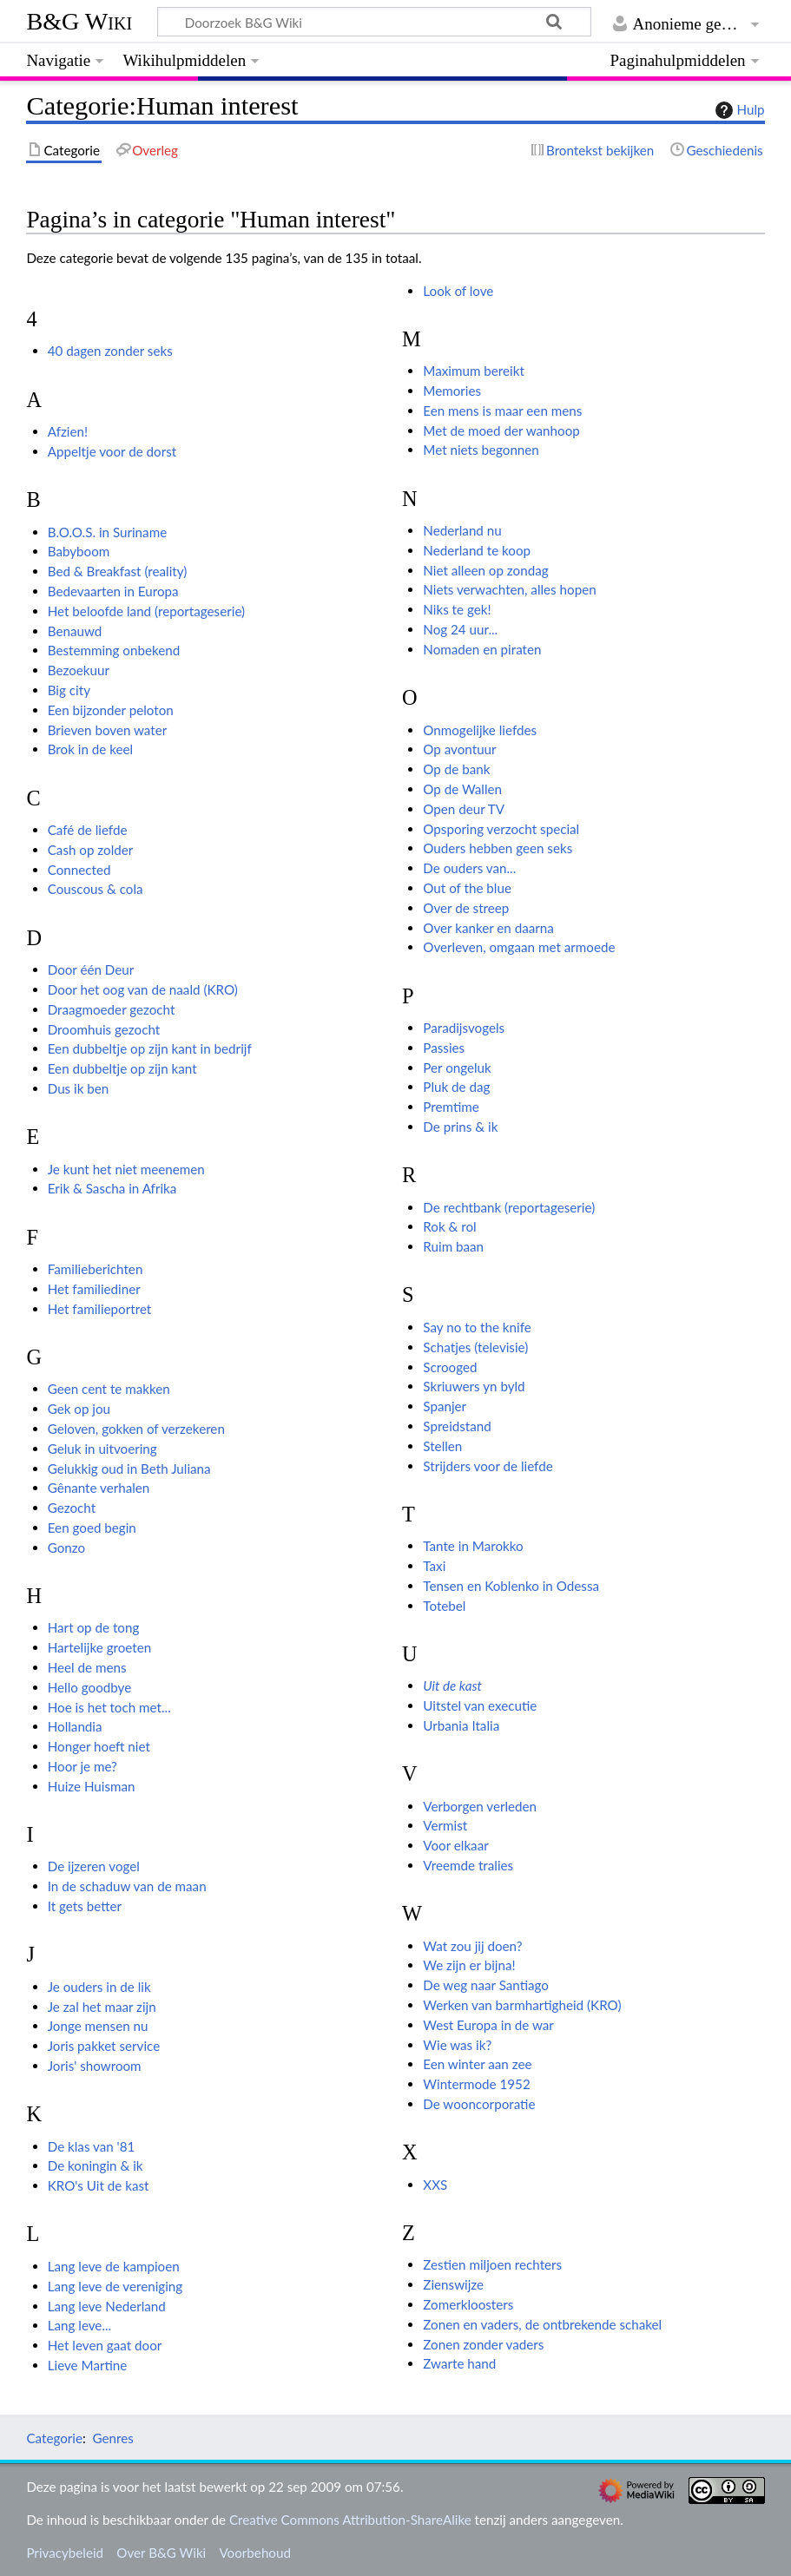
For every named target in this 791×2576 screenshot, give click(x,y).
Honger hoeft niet (99, 1746)
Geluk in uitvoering (102, 1448)
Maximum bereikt (473, 370)
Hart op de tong (94, 1627)
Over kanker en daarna (488, 928)
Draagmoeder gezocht (111, 1009)
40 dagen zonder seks (110, 350)
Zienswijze (453, 2284)
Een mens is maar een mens (502, 410)
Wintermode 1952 (476, 2084)
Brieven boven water (108, 730)
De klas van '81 (91, 2146)
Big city (69, 690)
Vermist (445, 1825)
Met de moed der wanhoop (501, 430)
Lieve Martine (88, 2365)
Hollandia (75, 1726)
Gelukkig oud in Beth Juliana (129, 1468)
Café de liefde (88, 830)
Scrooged (450, 1367)
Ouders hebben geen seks (497, 848)
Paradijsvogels (463, 1027)
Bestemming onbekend (114, 650)
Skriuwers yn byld (473, 1386)
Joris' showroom (95, 2065)
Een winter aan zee (477, 2064)
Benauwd (75, 631)
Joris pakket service (104, 2046)
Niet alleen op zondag (485, 570)
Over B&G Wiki (161, 2552)
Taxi (434, 1566)
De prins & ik (460, 1126)
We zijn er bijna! (469, 1965)
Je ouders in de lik (99, 1986)
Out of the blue (467, 888)
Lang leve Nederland (107, 2306)
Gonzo (66, 1547)
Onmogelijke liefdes (480, 730)
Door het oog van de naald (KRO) (143, 989)
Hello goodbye (90, 1687)
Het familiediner (94, 1289)
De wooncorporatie (479, 2104)
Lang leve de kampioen (114, 2266)
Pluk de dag (456, 1086)
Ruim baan (453, 1246)
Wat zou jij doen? (472, 1946)
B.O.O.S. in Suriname (107, 532)
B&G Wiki (79, 21)
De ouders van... (469, 868)
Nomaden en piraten (482, 649)
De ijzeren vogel (94, 1866)
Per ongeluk (457, 1067)
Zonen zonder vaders (483, 2344)
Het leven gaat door (105, 2345)
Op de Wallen (462, 789)
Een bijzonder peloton (111, 710)
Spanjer (444, 1406)
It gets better (85, 1906)
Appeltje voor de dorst (112, 451)
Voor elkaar (455, 1845)
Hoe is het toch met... (109, 1707)
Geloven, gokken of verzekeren (136, 1428)
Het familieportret (100, 1309)
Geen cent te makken (109, 1388)
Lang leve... (79, 2325)
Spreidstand (457, 1426)
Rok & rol (449, 1226)
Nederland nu (462, 530)
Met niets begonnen (481, 449)
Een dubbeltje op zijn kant (122, 1068)
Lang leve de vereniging (115, 2286)
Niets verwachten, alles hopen (509, 589)
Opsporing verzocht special (501, 829)
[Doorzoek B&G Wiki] (374, 22)
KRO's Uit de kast (98, 2185)
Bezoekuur (78, 670)
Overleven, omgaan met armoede (519, 947)
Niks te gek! (457, 609)
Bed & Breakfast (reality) (118, 571)
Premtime (450, 1106)
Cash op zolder (91, 850)
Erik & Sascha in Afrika (112, 1188)
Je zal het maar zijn (102, 2006)
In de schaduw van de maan (127, 1886)
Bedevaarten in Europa (113, 591)
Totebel (444, 1605)
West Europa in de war (488, 2025)
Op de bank (456, 769)
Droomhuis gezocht (104, 1029)
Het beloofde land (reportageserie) (146, 611)
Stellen (442, 1446)
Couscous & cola (95, 889)
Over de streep (466, 908)
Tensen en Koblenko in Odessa (511, 1586)
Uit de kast (452, 1685)
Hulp (738, 110)
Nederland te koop (477, 550)
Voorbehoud (254, 2552)
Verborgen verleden (480, 1806)
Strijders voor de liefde (487, 1466)
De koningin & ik (95, 2165)
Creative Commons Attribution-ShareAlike (350, 2519)
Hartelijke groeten (100, 1647)
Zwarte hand (459, 2363)
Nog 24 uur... (460, 629)
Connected (79, 869)
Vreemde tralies (468, 1865)
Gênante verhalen (99, 1487)
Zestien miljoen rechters (492, 2264)
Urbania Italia (461, 1725)
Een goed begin (92, 1527)
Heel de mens (87, 1667)
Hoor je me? (82, 1766)
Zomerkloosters (468, 2304)
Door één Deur (91, 969)
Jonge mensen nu (98, 2026)
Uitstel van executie (480, 1705)
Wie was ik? (457, 2045)
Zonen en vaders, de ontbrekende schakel (542, 2324)
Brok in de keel (90, 749)
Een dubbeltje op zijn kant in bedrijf (150, 1048)
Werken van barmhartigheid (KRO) (522, 2005)
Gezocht (72, 1507)
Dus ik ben (78, 1088)
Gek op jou (79, 1408)
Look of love (458, 291)
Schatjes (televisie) (475, 1347)
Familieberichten (95, 1269)
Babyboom (79, 551)
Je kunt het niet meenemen (126, 1169)
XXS (435, 2184)
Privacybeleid (64, 2552)
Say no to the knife (477, 1327)
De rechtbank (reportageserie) (509, 1207)
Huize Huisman (91, 1786)
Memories (452, 390)
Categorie (54, 2438)
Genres (112, 2438)
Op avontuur (459, 749)
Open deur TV (463, 809)
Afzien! (68, 431)
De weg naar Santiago (486, 1985)
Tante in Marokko (473, 1546)
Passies (444, 1047)
